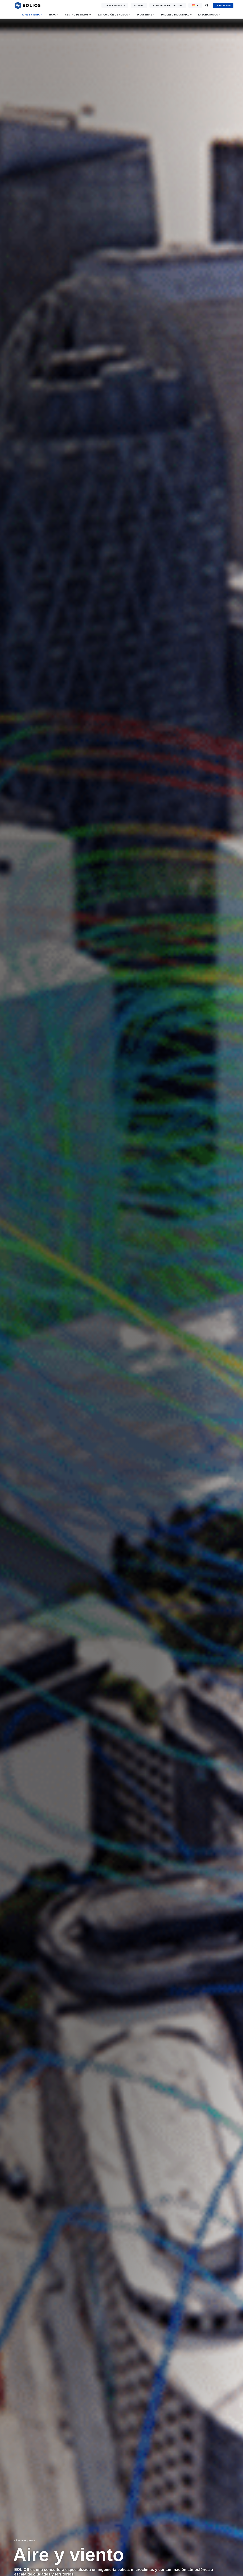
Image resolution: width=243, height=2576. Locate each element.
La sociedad (115, 5)
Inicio (17, 2540)
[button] (207, 5)
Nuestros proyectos (167, 5)
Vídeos (139, 5)
